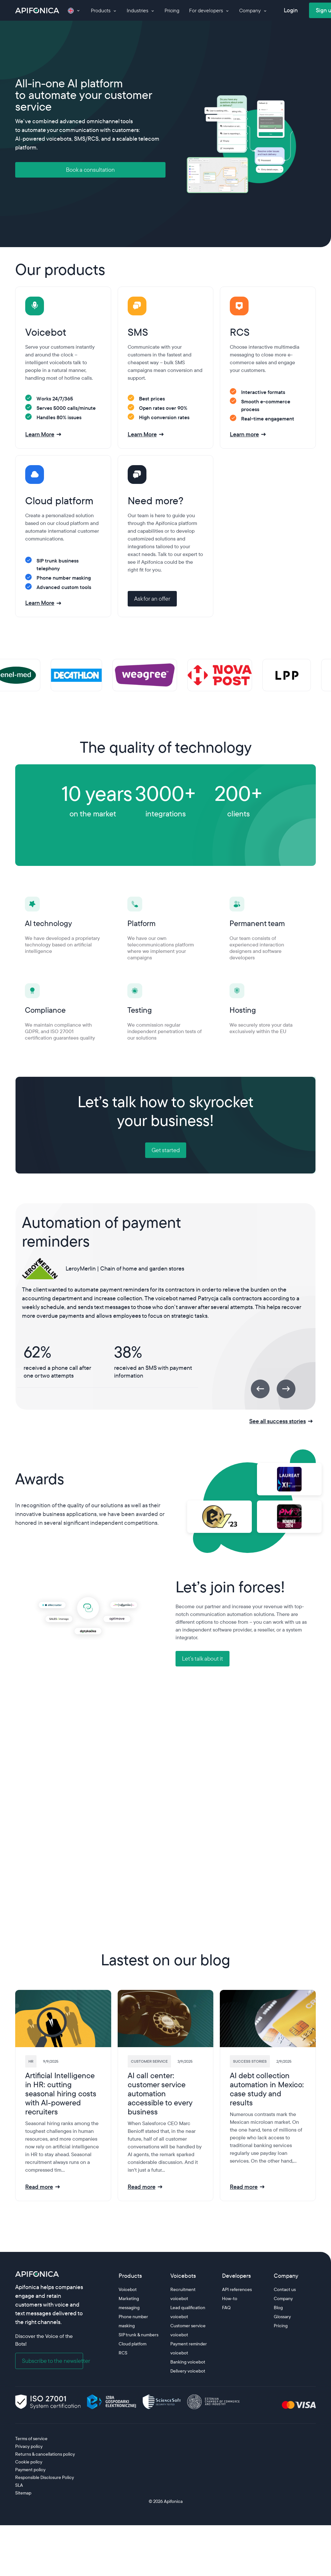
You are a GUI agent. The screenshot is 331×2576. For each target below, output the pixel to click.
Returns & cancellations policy (45, 2454)
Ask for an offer (152, 598)
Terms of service (31, 2438)
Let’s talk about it (202, 1658)
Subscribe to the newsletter (52, 2360)
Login (291, 10)
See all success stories (277, 1421)
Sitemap (23, 2493)
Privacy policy (29, 2446)
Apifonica (173, 2501)
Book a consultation (90, 169)
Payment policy (30, 2469)
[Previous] (260, 1389)
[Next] (286, 1389)
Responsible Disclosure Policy (44, 2477)
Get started (166, 1150)
